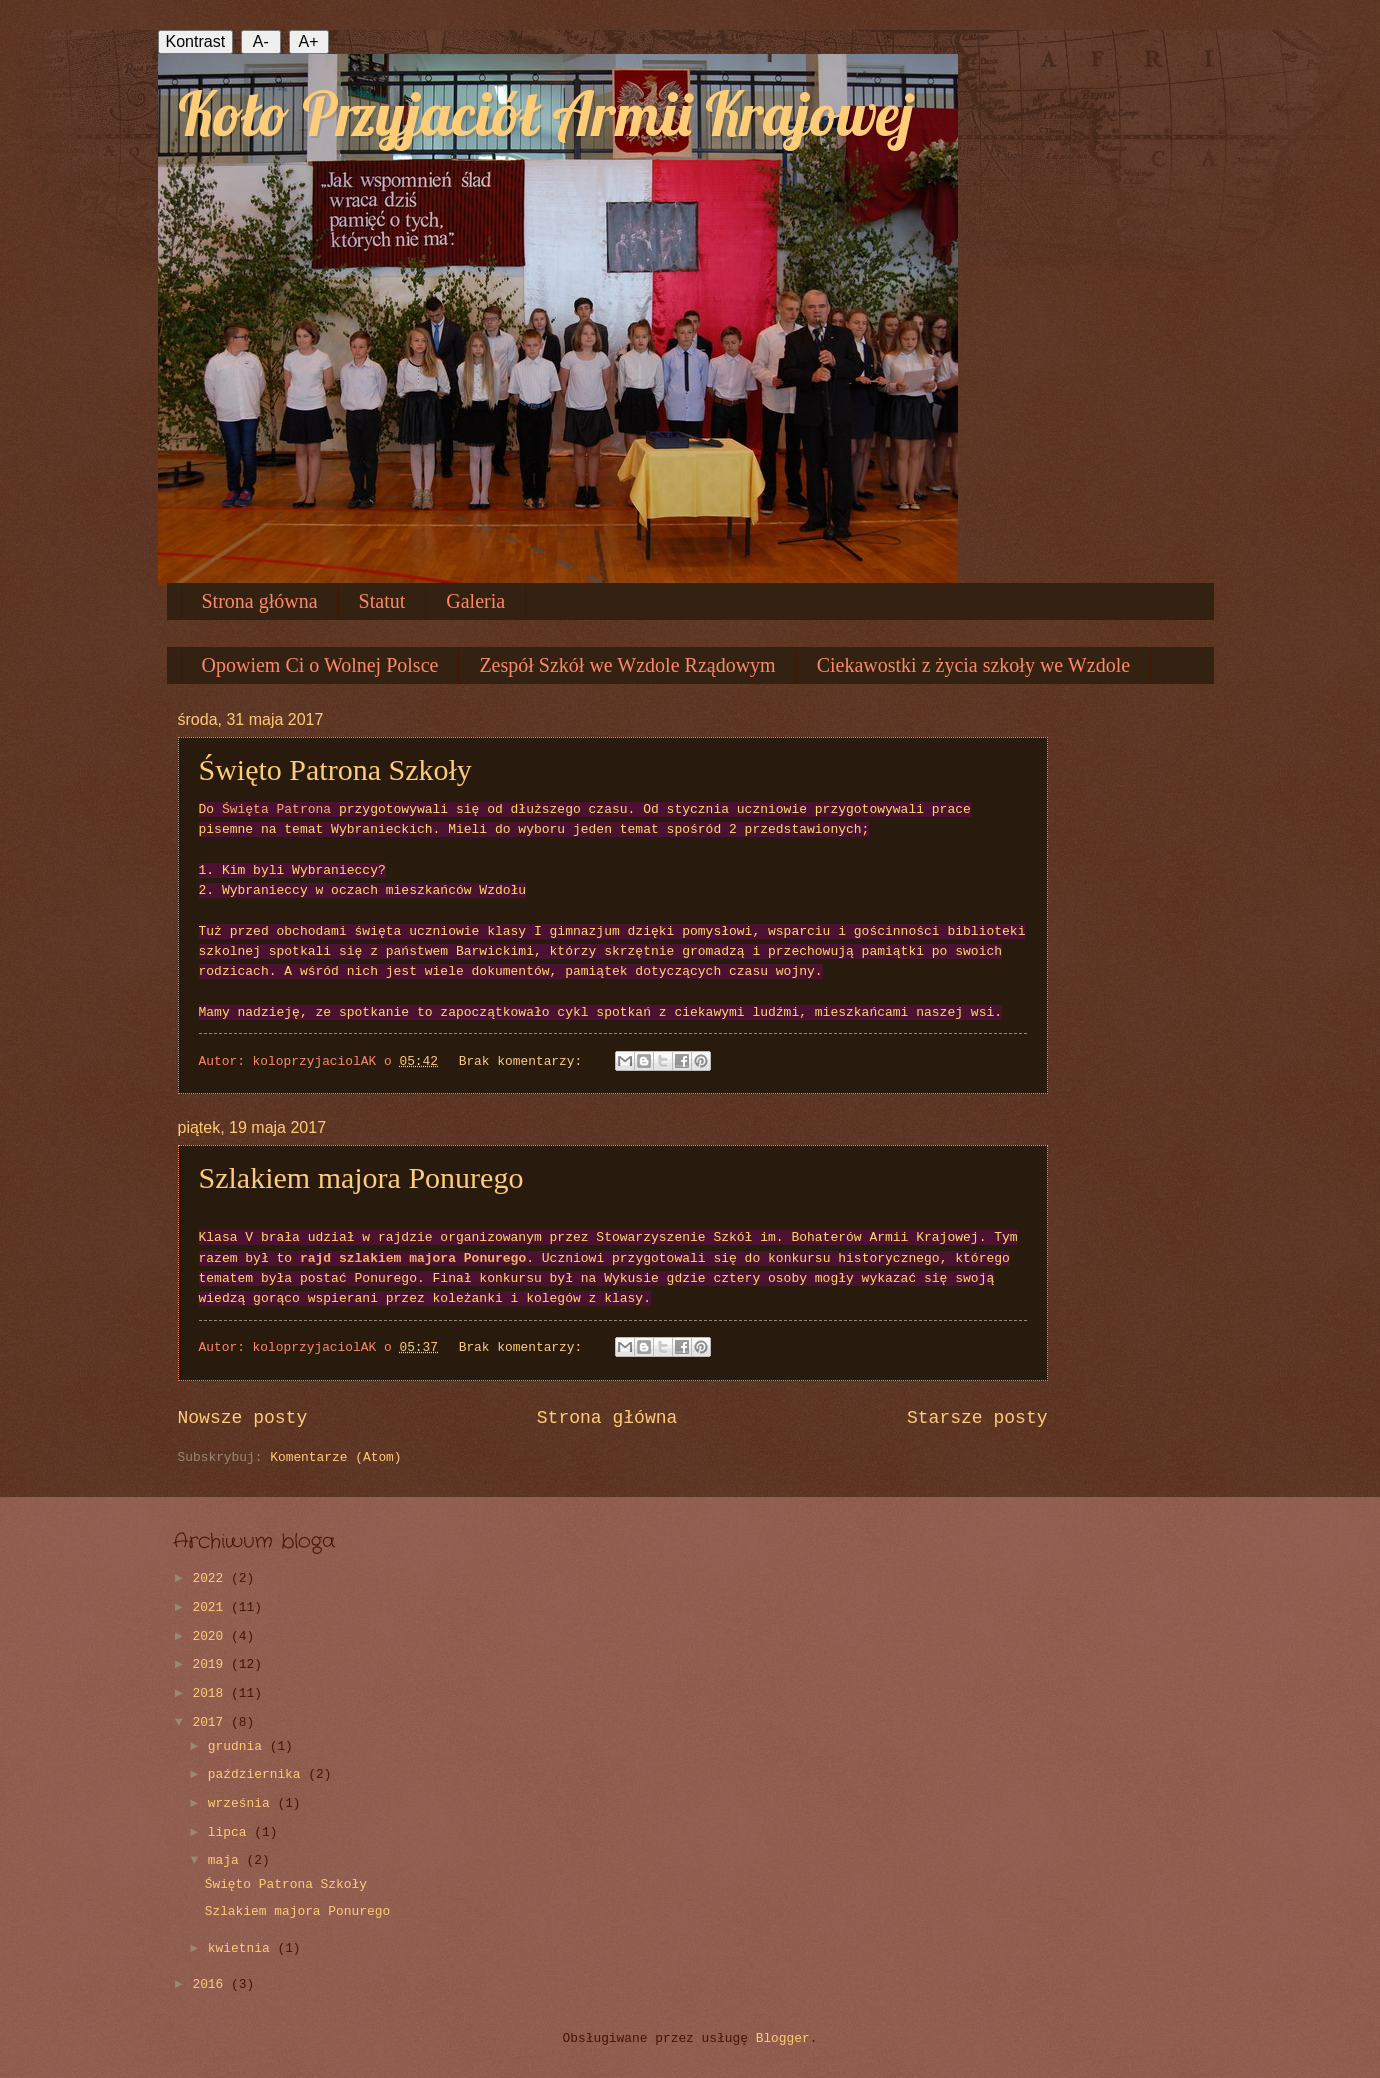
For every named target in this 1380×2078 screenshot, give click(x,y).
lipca (231, 1832)
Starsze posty (977, 1418)
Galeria (475, 601)
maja (227, 1860)
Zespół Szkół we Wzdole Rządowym (627, 665)
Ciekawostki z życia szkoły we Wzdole (973, 665)
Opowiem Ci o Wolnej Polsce (320, 665)
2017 (211, 1722)
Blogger (783, 2038)
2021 (211, 1607)
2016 (211, 1984)
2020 (211, 1636)
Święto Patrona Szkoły (335, 769)
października (258, 1774)
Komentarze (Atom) (335, 1457)
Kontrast (196, 41)
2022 (211, 1578)
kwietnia (243, 1948)
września (243, 1803)
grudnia (239, 1746)
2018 (211, 1693)
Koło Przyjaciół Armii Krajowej (545, 113)
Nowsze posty (243, 1418)
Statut (382, 601)
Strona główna (260, 601)
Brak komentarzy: (524, 1061)
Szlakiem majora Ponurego (361, 1177)
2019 (211, 1664)
